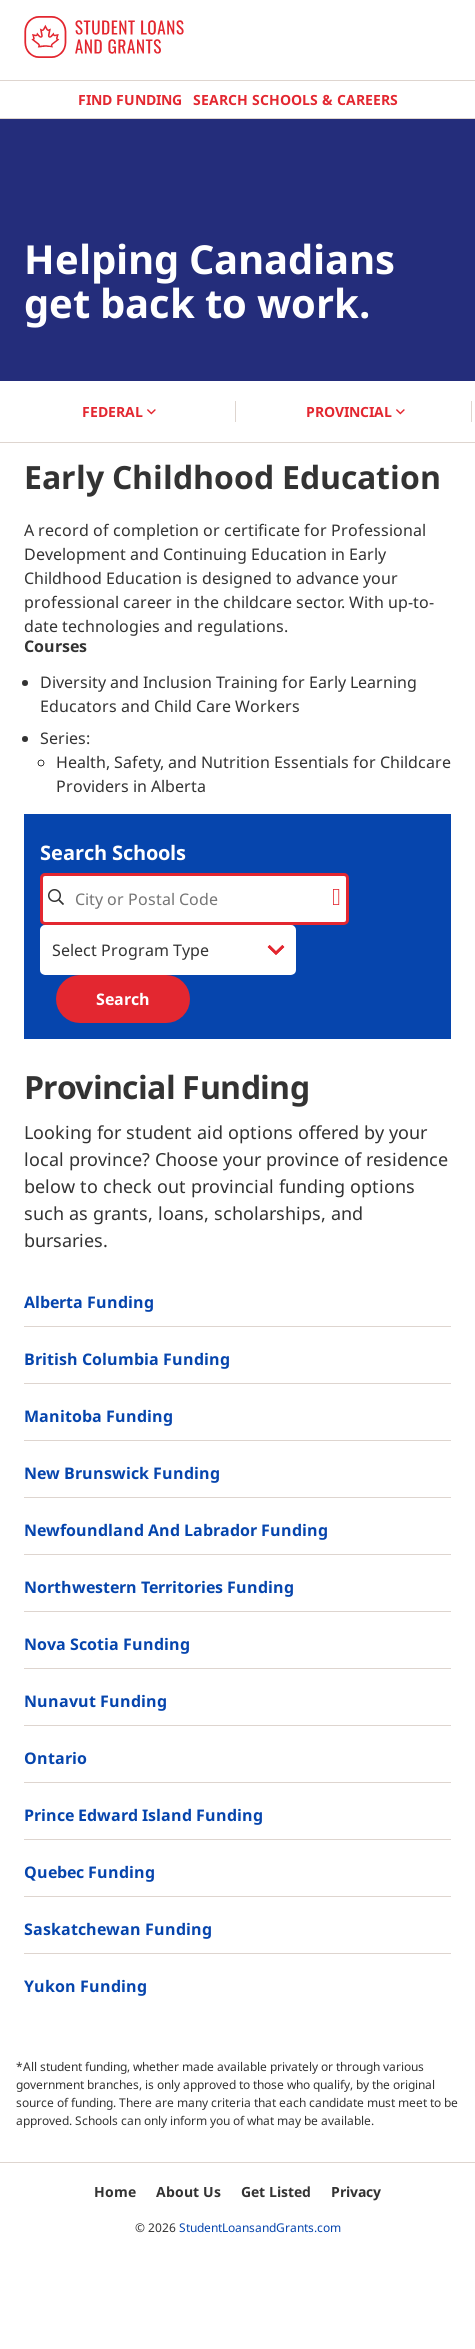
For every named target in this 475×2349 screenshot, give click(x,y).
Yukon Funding (85, 1986)
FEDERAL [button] (119, 411)
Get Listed (276, 2191)
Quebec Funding (89, 1872)
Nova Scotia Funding (107, 1644)
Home (115, 2191)
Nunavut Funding (95, 1701)
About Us (188, 2191)
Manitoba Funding (98, 1416)
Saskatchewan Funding (118, 1929)
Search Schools (113, 852)
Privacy (356, 2191)
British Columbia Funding (127, 1359)
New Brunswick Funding (122, 1473)
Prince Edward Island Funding (143, 1815)
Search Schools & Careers (295, 99)
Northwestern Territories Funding (159, 1587)
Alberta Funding (89, 1302)
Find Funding (130, 99)
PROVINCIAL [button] (355, 411)
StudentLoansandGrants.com (260, 2227)
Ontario (55, 1758)
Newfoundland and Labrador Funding (176, 1530)
